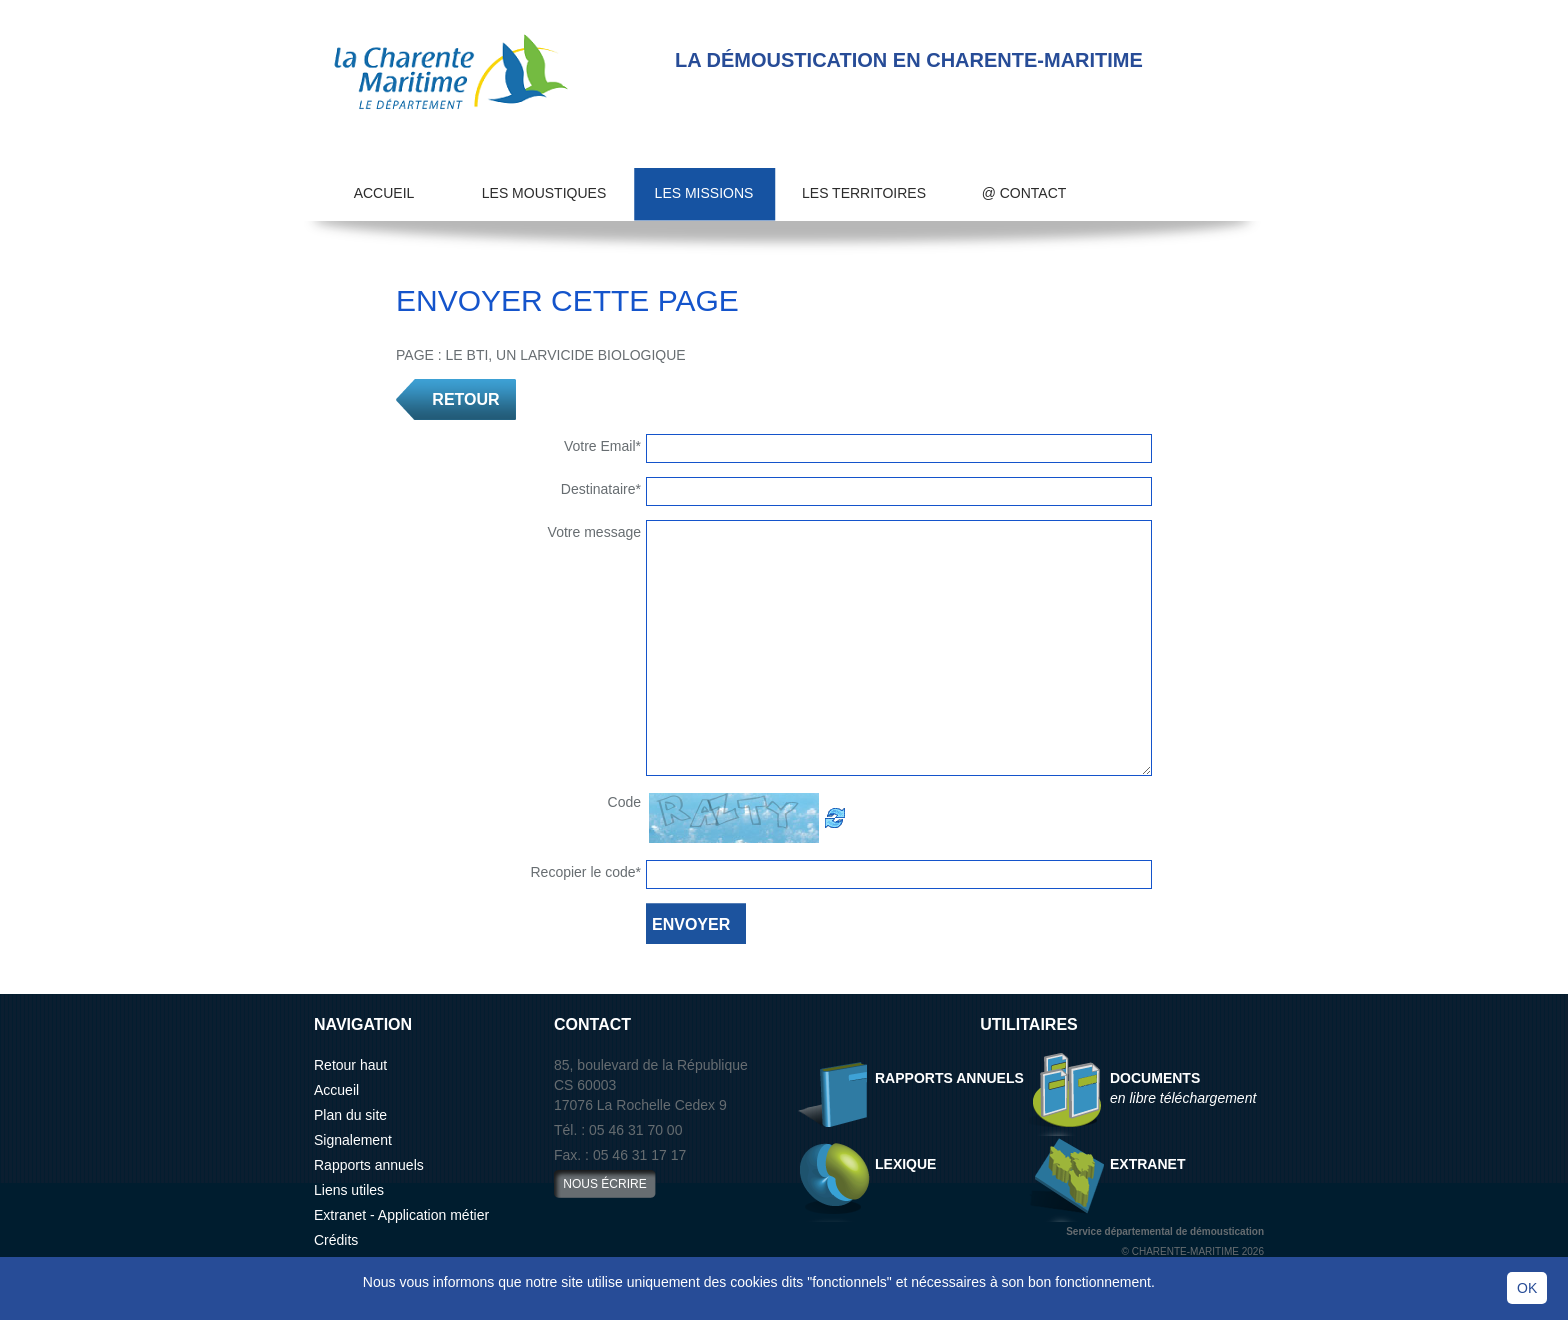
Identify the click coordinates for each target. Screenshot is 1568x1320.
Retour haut (350, 1065)
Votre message (594, 532)
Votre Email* (602, 446)
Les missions (704, 193)
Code (624, 802)
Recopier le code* (585, 872)
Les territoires (864, 193)
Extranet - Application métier (401, 1215)
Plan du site (350, 1115)
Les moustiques (544, 193)
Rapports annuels (369, 1165)
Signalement (353, 1140)
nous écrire (604, 1184)
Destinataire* (601, 489)
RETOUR (465, 399)
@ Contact (1024, 193)
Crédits (336, 1240)
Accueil (384, 193)
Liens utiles (349, 1190)
